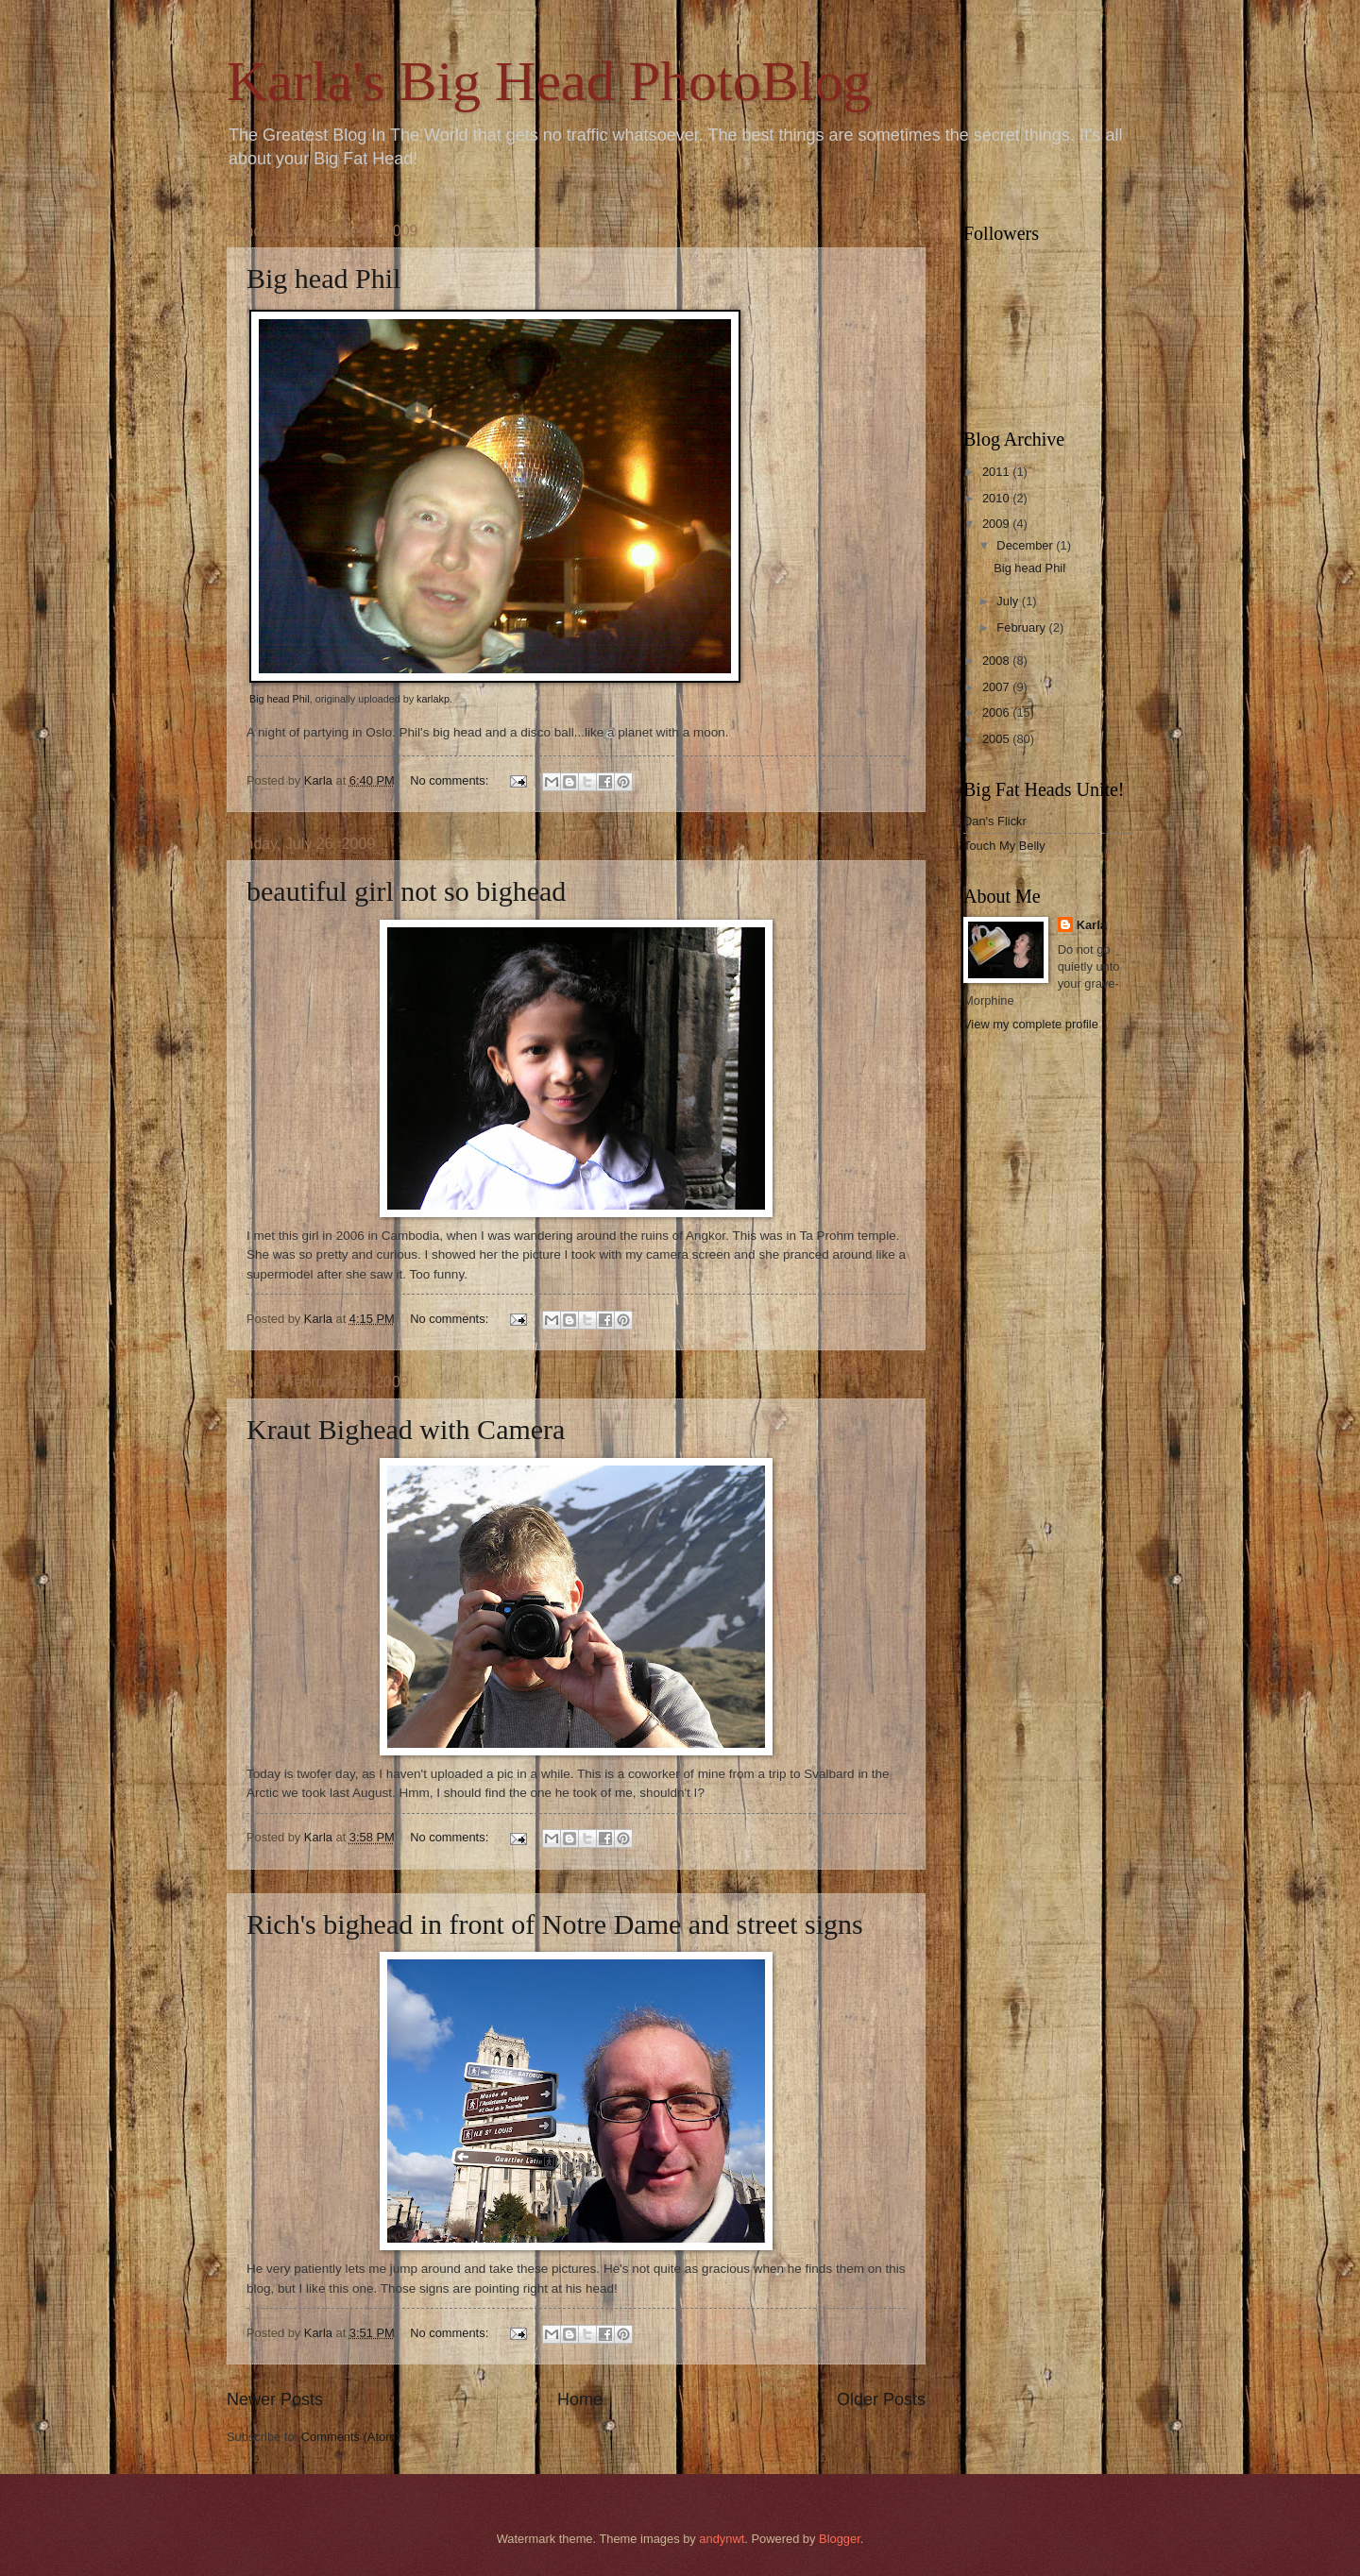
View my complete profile (1030, 1024)
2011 (997, 472)
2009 (997, 524)
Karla (1092, 925)
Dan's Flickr (995, 821)
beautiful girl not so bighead (406, 891)
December (1026, 545)
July (1008, 601)
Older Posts (881, 2399)
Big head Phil (323, 278)
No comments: (451, 780)
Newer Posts (275, 2399)
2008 (997, 660)
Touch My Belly (1004, 846)
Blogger (839, 2539)
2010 (997, 498)
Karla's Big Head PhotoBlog (549, 81)
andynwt (721, 2539)
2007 (997, 687)
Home (580, 2399)
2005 (997, 739)
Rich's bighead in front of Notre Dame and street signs (554, 1924)
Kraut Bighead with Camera (405, 1429)
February (1022, 627)
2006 (997, 712)
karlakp (433, 698)
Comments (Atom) (350, 2437)
